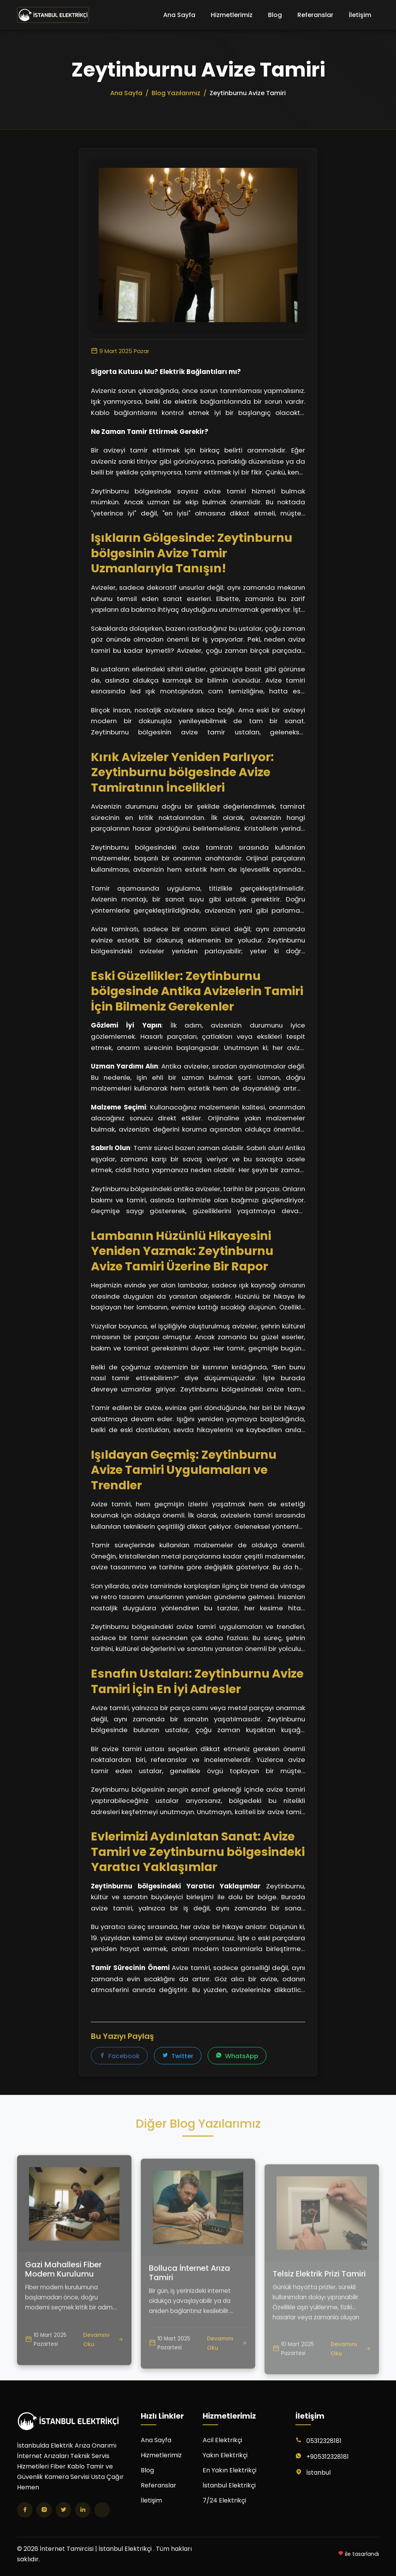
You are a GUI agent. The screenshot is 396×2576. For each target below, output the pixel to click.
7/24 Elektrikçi (224, 2500)
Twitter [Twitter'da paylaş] (177, 2056)
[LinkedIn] (82, 2510)
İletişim (360, 14)
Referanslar (315, 14)
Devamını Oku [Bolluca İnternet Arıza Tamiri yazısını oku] (227, 2372)
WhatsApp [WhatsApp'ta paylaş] (237, 2056)
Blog (275, 14)
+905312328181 (327, 2456)
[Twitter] (63, 2510)
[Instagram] (44, 2510)
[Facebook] (24, 2510)
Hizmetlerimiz (232, 14)
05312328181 (323, 2440)
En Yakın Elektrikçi (229, 2470)
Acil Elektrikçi (222, 2440)
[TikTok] (102, 2510)
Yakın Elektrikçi (225, 2455)
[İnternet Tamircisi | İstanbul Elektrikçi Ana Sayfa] (53, 15)
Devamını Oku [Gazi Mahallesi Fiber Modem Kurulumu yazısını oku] (103, 2362)
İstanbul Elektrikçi (229, 2485)
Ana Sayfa (179, 14)
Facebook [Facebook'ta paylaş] (119, 2056)
